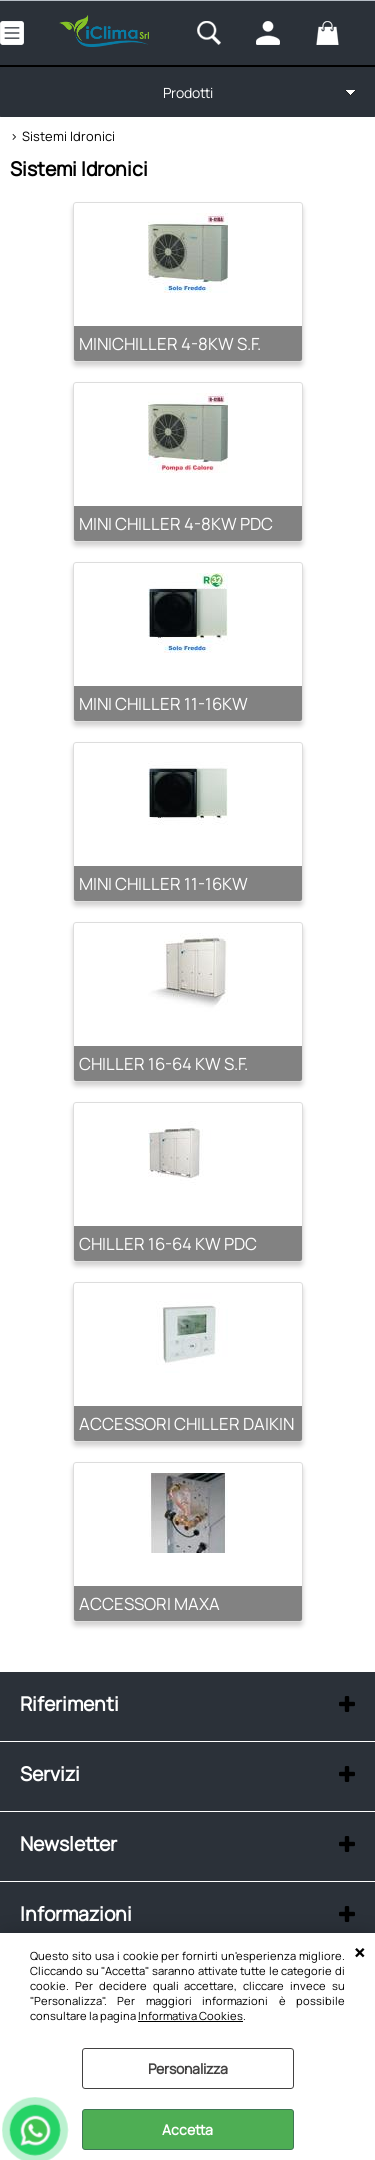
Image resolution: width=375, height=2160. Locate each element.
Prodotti (188, 92)
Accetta (187, 2129)
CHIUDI (359, 1953)
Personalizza (188, 2068)
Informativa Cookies (190, 2015)
